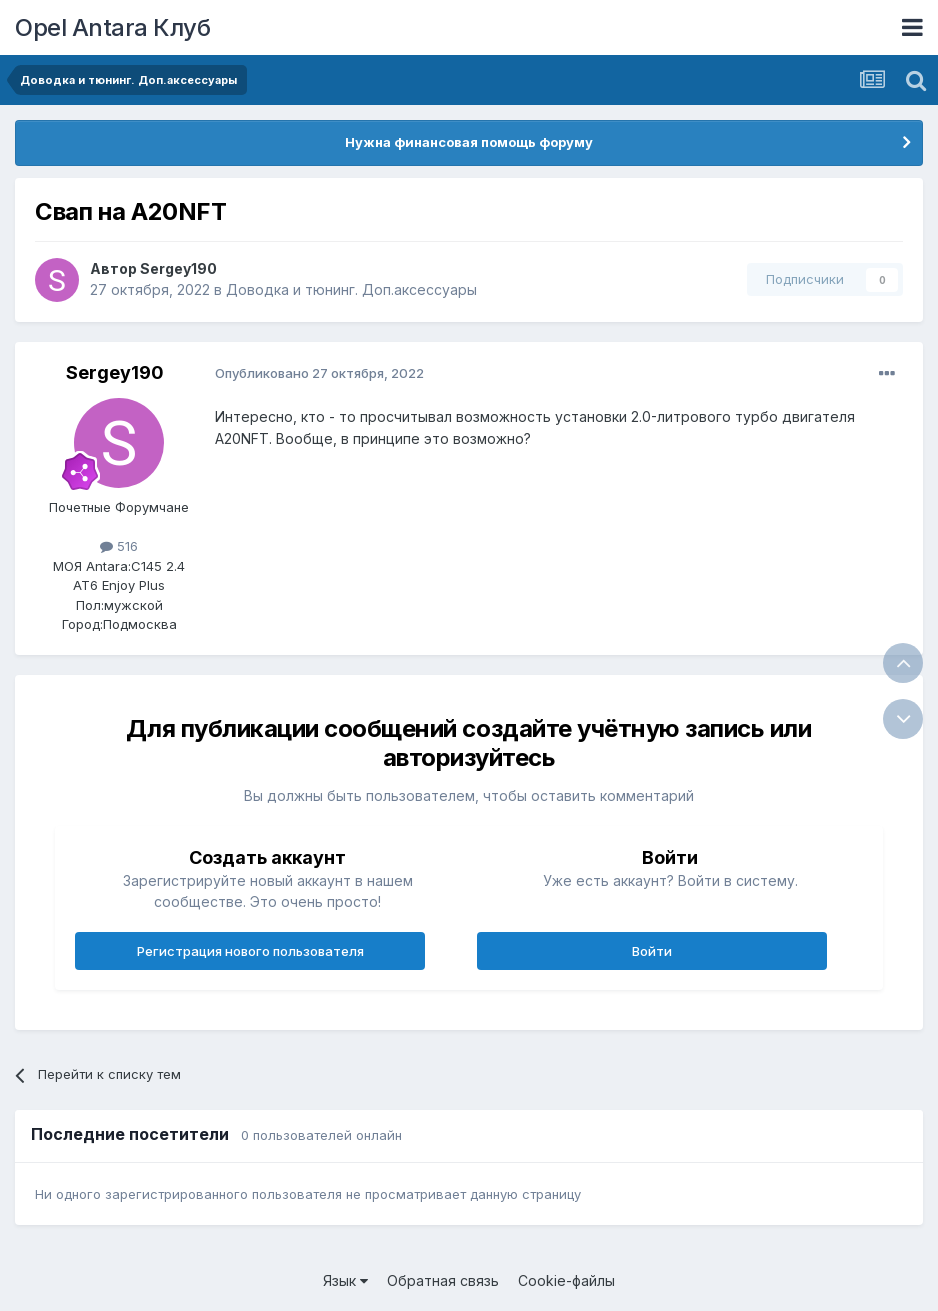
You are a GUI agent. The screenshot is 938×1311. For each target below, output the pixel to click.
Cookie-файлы (566, 1280)
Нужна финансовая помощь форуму (469, 142)
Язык (345, 1280)
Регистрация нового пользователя (250, 951)
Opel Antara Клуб (112, 27)
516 (119, 546)
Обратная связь (443, 1280)
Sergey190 (178, 268)
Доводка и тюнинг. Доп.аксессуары (351, 289)
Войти (652, 951)
